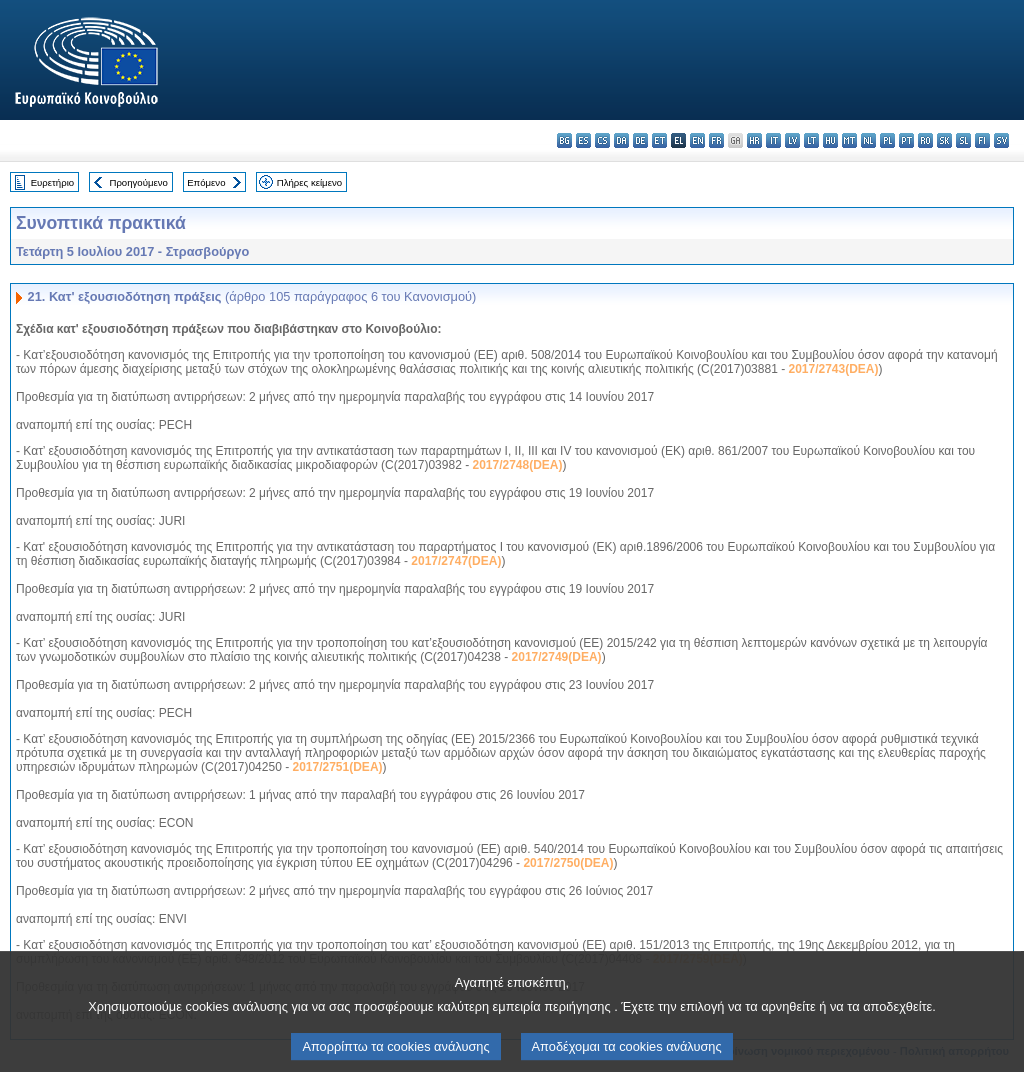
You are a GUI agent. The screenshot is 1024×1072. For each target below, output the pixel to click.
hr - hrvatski (754, 140)
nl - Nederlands (868, 140)
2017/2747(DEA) (456, 561)
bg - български (564, 140)
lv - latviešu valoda (792, 140)
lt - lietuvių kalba (811, 140)
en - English (697, 140)
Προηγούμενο (138, 182)
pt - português (906, 140)
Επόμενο (206, 182)
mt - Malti (849, 140)
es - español (583, 140)
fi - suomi (982, 140)
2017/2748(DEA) (517, 465)
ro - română (925, 140)
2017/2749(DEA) (557, 657)
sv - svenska (1001, 140)
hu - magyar (830, 140)
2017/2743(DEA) (833, 369)
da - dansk (621, 140)
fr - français (716, 140)
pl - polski (887, 140)
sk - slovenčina (944, 140)
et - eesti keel (659, 140)
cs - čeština (602, 140)
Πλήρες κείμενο (309, 182)
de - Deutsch (640, 140)
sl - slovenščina (963, 140)
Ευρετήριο (52, 182)
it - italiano (773, 140)
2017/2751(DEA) (337, 767)
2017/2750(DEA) (568, 863)
